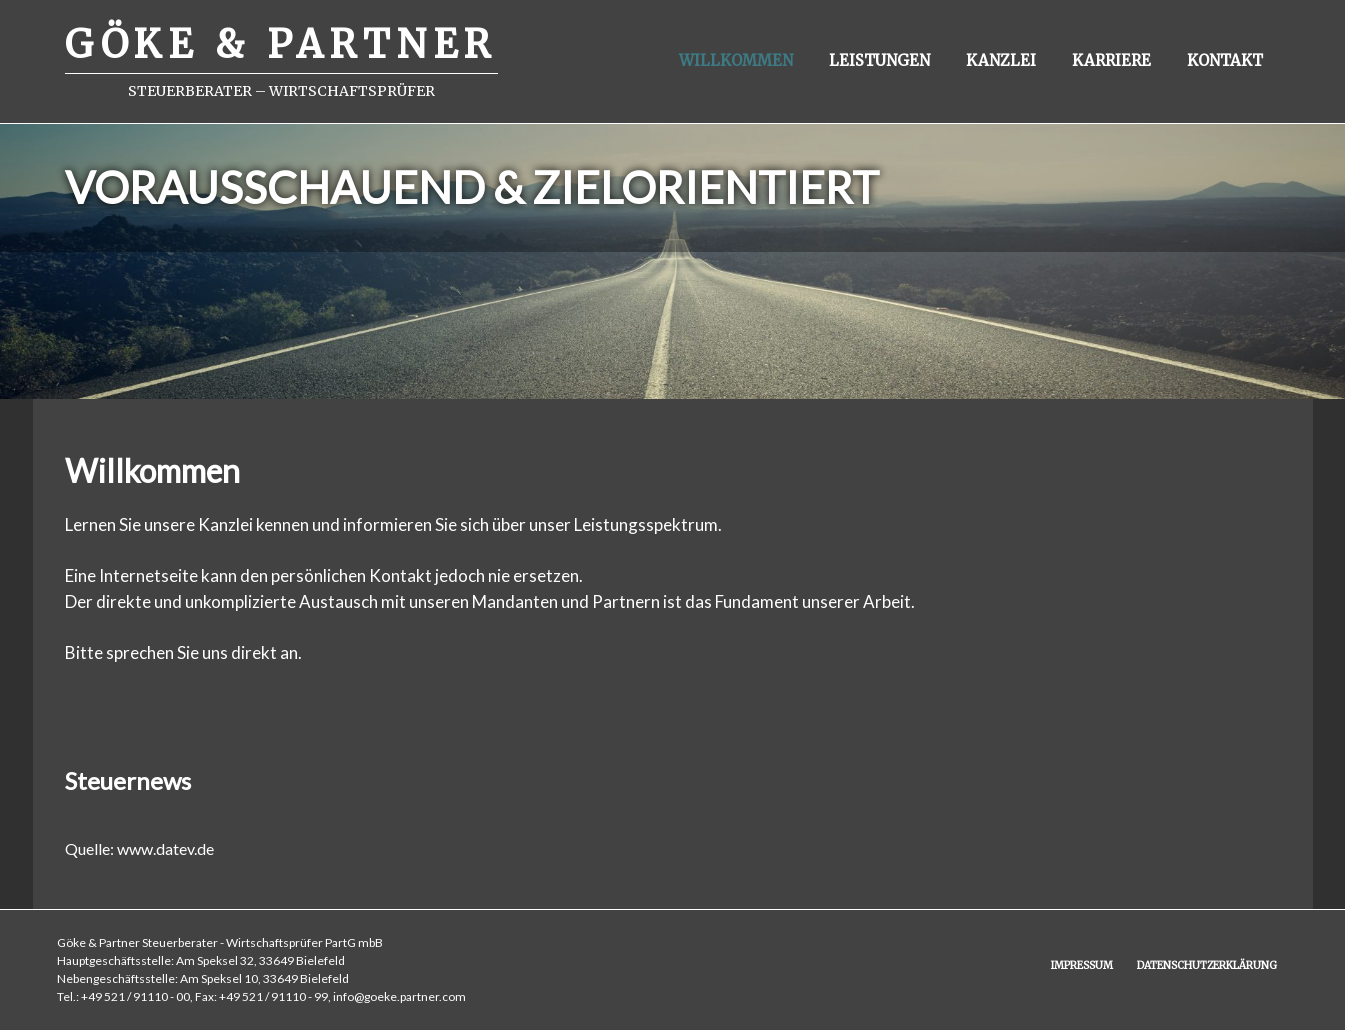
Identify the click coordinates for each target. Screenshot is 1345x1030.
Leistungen (879, 60)
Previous (40, 241)
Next (1305, 241)
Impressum (1082, 965)
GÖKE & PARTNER (281, 44)
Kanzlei (1001, 60)
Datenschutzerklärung (1207, 965)
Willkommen (736, 60)
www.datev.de (165, 848)
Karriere (1111, 60)
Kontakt (1225, 60)
